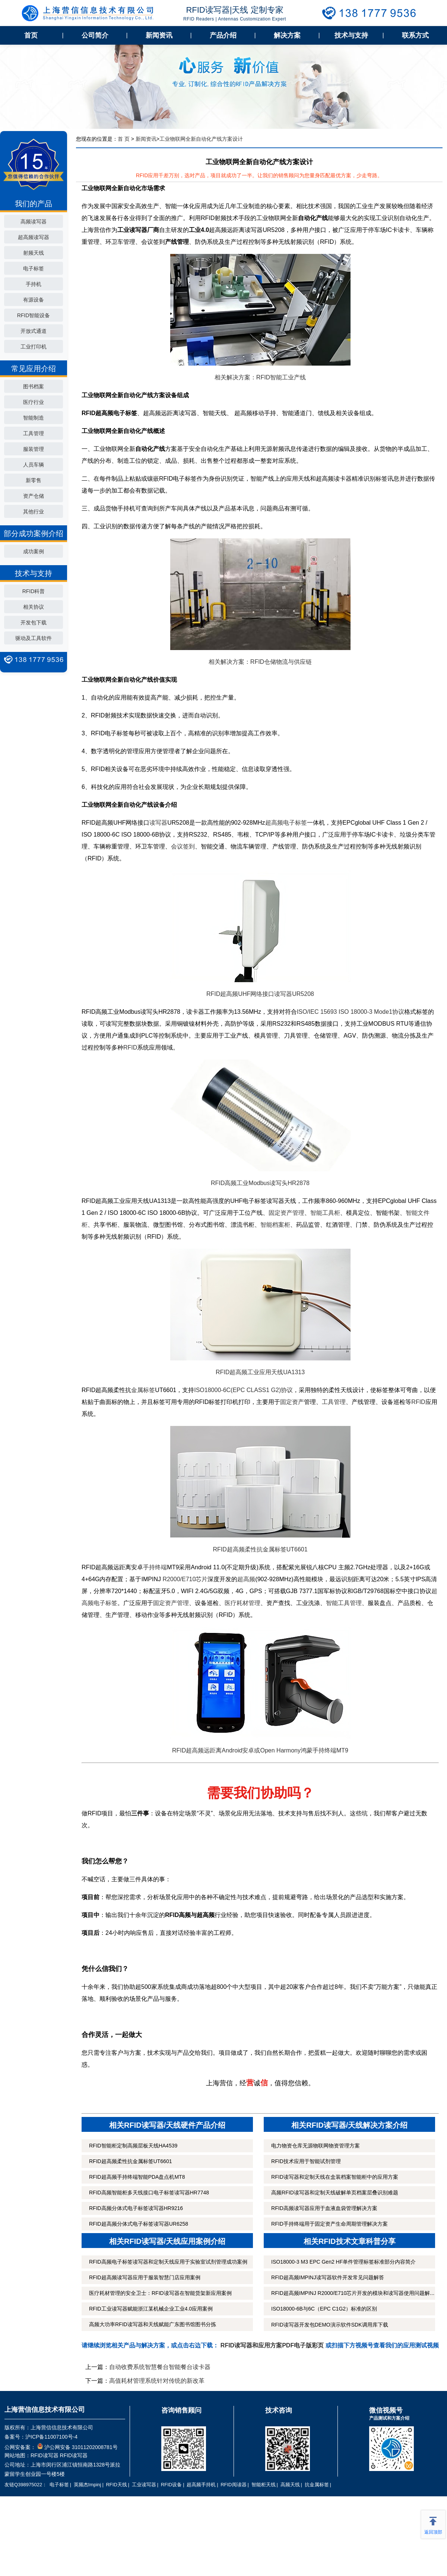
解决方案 (287, 35)
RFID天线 (116, 2484)
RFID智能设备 (33, 315)
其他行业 (33, 512)
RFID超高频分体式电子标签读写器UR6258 (138, 2224)
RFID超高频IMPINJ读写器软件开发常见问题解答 (327, 2277)
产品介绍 (223, 35)
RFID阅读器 (233, 2484)
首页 (31, 35)
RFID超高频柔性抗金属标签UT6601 (130, 2161)
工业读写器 (144, 2484)
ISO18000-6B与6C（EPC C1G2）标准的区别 (324, 2309)
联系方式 (415, 35)
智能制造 (33, 418)
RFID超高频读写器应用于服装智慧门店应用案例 (144, 2277)
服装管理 (33, 449)
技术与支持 (351, 35)
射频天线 (33, 253)
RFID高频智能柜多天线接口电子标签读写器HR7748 (149, 2193)
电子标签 (33, 268)
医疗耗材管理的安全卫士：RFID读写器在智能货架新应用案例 (160, 2293)
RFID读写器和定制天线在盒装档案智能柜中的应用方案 (334, 2177)
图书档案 (33, 386)
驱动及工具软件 (33, 638)
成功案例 (33, 551)
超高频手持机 (201, 2484)
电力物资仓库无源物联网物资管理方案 (315, 2146)
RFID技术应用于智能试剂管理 (306, 2161)
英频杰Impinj (87, 2484)
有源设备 (33, 300)
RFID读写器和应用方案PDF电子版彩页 (272, 2345)
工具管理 (33, 433)
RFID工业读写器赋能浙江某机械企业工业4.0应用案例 (151, 2309)
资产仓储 (33, 496)
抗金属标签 (317, 2484)
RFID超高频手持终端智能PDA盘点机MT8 (137, 2177)
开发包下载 (33, 622)
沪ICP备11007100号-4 (51, 2437)
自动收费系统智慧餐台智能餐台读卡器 (159, 2367)
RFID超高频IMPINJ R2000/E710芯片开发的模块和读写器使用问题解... (352, 2293)
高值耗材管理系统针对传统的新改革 (157, 2381)
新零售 (33, 480)
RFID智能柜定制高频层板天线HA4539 (133, 2146)
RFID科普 (33, 591)
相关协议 (33, 607)
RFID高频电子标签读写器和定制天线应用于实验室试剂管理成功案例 (168, 2262)
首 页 (124, 139)
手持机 (33, 284)
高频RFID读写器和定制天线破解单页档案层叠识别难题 (334, 2193)
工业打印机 (33, 347)
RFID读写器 (44, 2455)
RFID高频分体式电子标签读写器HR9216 (136, 2208)
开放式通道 (33, 331)
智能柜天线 (263, 2484)
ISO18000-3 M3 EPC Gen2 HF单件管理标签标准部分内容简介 (343, 2262)
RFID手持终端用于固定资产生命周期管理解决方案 (329, 2224)
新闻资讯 (159, 35)
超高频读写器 (33, 237)
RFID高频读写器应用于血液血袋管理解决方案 (324, 2208)
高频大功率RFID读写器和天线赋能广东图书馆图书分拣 (152, 2324)
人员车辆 (33, 465)
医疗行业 (33, 402)
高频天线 (290, 2484)
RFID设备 (171, 2484)
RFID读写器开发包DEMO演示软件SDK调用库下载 (329, 2325)
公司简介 (95, 35)
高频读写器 (33, 222)
